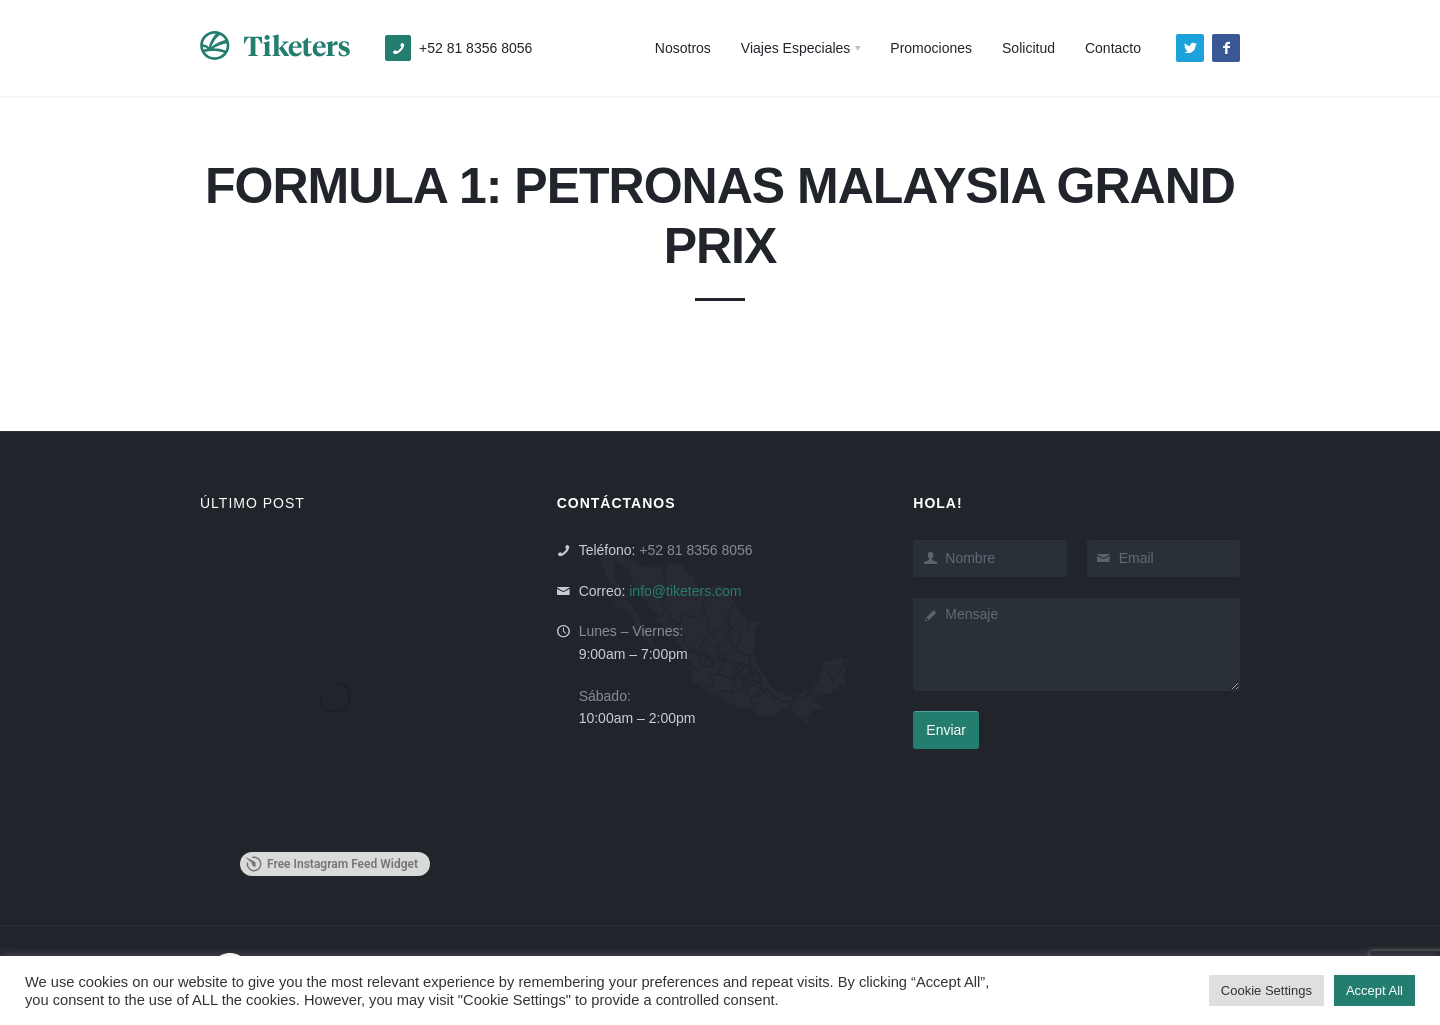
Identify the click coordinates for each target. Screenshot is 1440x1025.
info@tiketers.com (685, 591)
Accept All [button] (1374, 990)
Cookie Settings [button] (1266, 990)
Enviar (946, 730)
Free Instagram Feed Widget (332, 864)
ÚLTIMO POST (252, 503)
